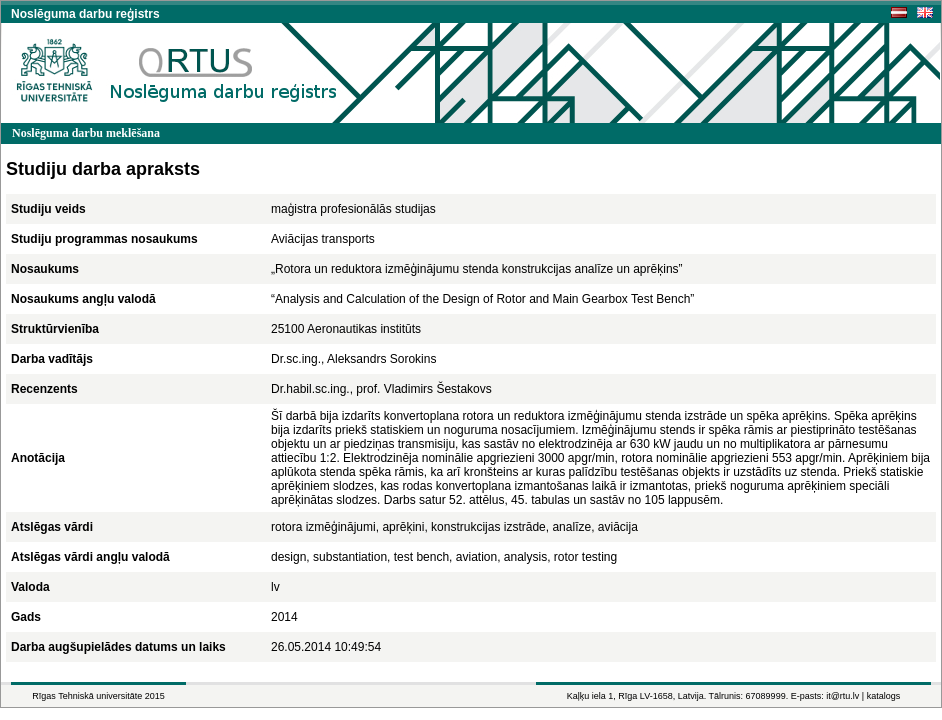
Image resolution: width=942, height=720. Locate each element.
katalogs (884, 696)
